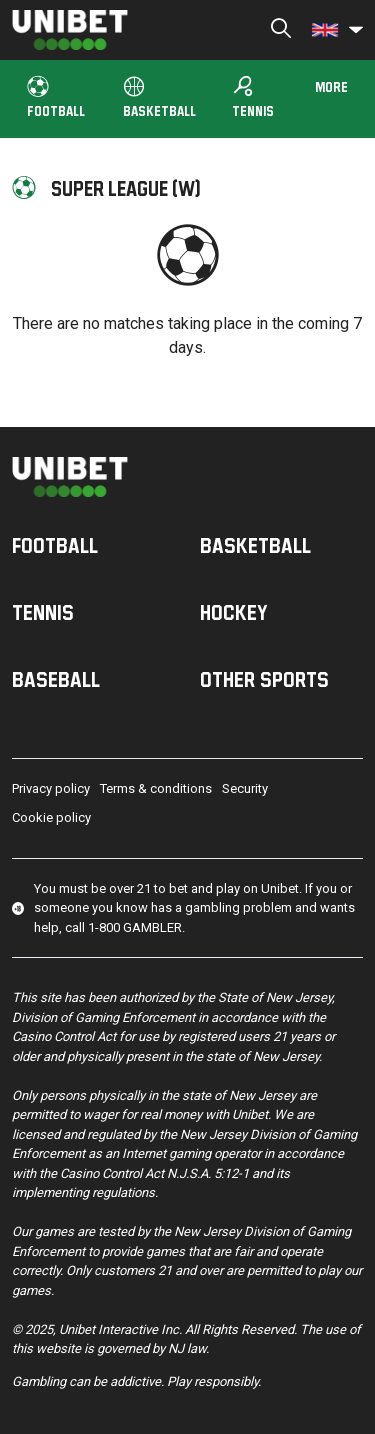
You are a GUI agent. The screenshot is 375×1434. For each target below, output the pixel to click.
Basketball (159, 97)
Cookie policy (51, 817)
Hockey (234, 612)
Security (245, 788)
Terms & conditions (156, 788)
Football (56, 97)
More (331, 86)
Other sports (264, 679)
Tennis (253, 96)
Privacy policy (51, 788)
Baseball (56, 679)
